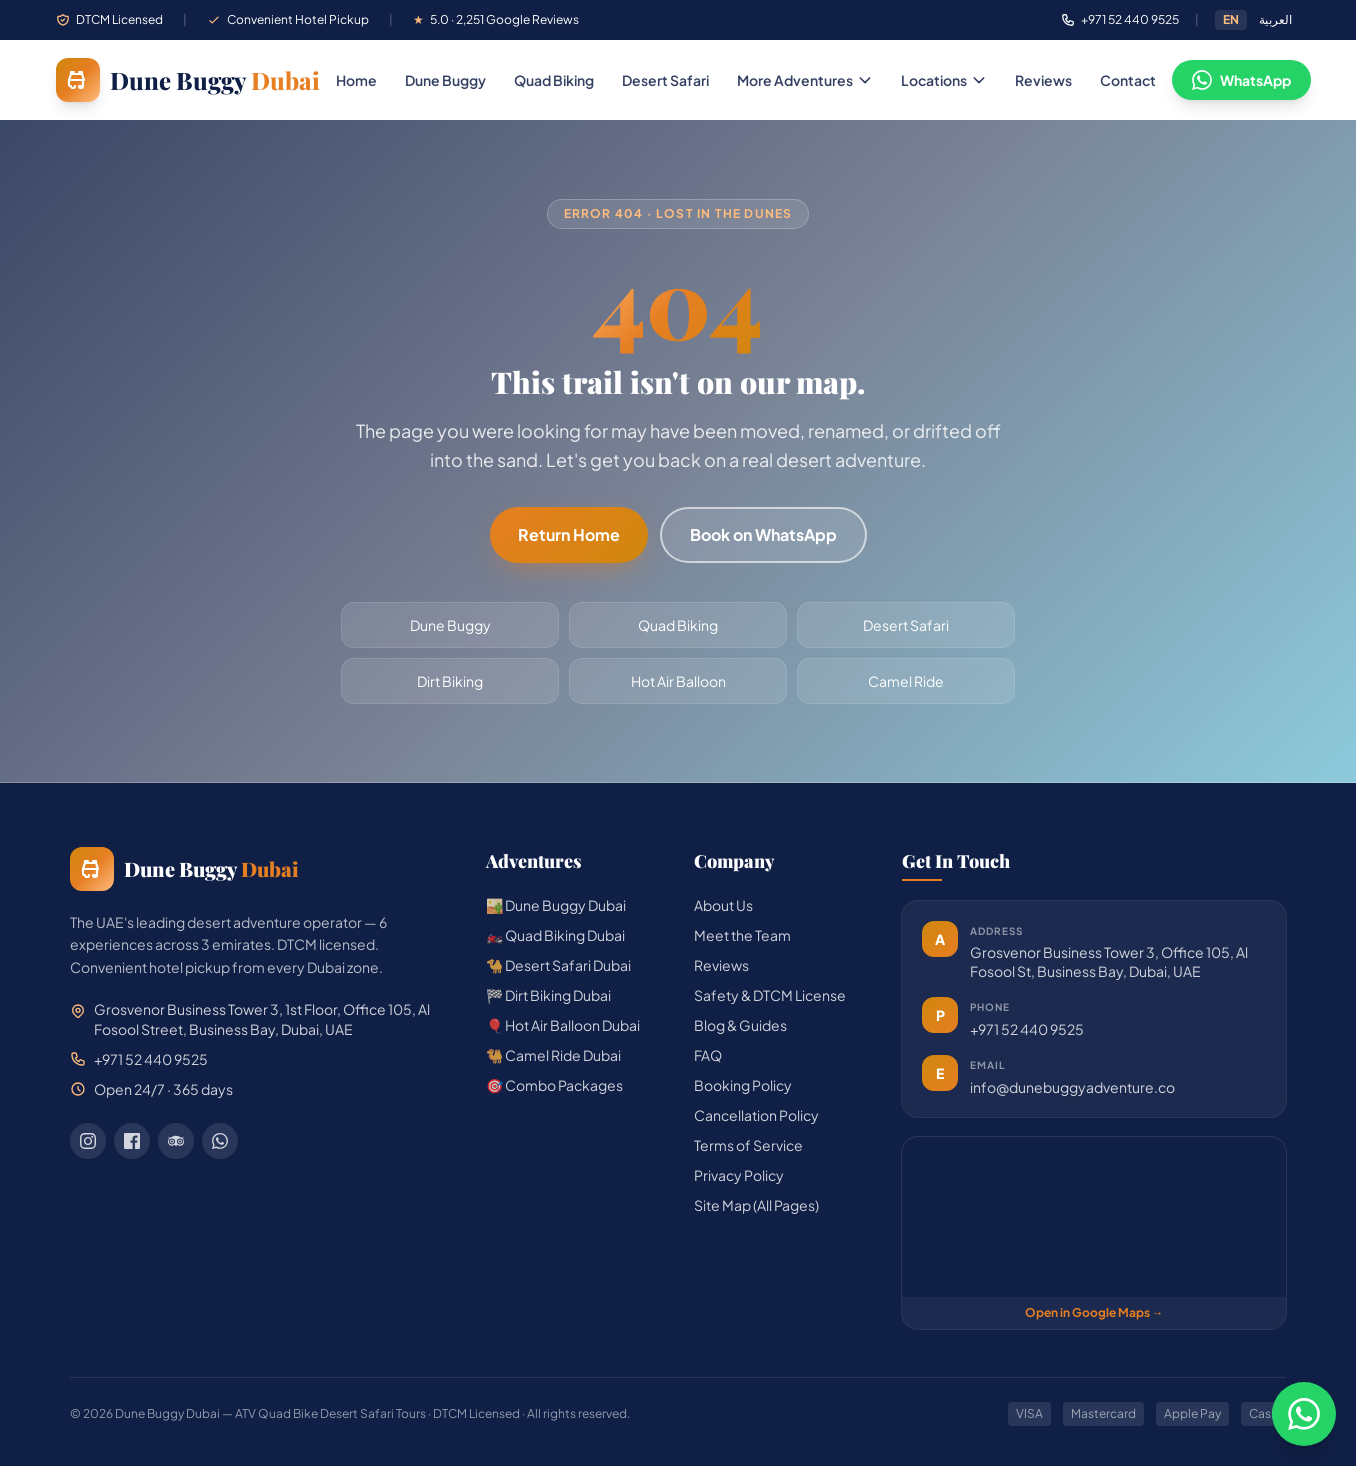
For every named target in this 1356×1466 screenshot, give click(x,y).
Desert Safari (665, 80)
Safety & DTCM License (770, 995)
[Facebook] (132, 1141)
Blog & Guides (740, 1025)
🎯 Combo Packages (554, 1085)
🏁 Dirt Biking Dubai (548, 995)
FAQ (708, 1055)
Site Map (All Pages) (756, 1205)
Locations (944, 80)
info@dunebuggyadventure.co (1072, 1087)
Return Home (569, 534)
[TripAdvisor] (176, 1141)
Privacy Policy (739, 1175)
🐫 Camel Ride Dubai (553, 1055)
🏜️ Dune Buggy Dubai (556, 905)
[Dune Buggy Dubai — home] (188, 80)
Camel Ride (906, 681)
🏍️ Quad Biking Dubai (555, 935)
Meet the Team (742, 935)
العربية (1275, 19)
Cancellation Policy (756, 1115)
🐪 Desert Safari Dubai (558, 965)
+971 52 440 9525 (1027, 1029)
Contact (1128, 80)
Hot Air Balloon (678, 681)
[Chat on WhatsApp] (1304, 1414)
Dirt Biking (450, 681)
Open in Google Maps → (1094, 1312)
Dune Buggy (445, 80)
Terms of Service (748, 1145)
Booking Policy (743, 1085)
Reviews (1043, 80)
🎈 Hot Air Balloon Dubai (563, 1025)
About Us (723, 905)
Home (356, 80)
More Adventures (805, 80)
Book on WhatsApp (763, 534)
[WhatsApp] (220, 1141)
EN (1231, 19)
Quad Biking (554, 80)
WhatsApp (1241, 80)
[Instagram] (88, 1141)
